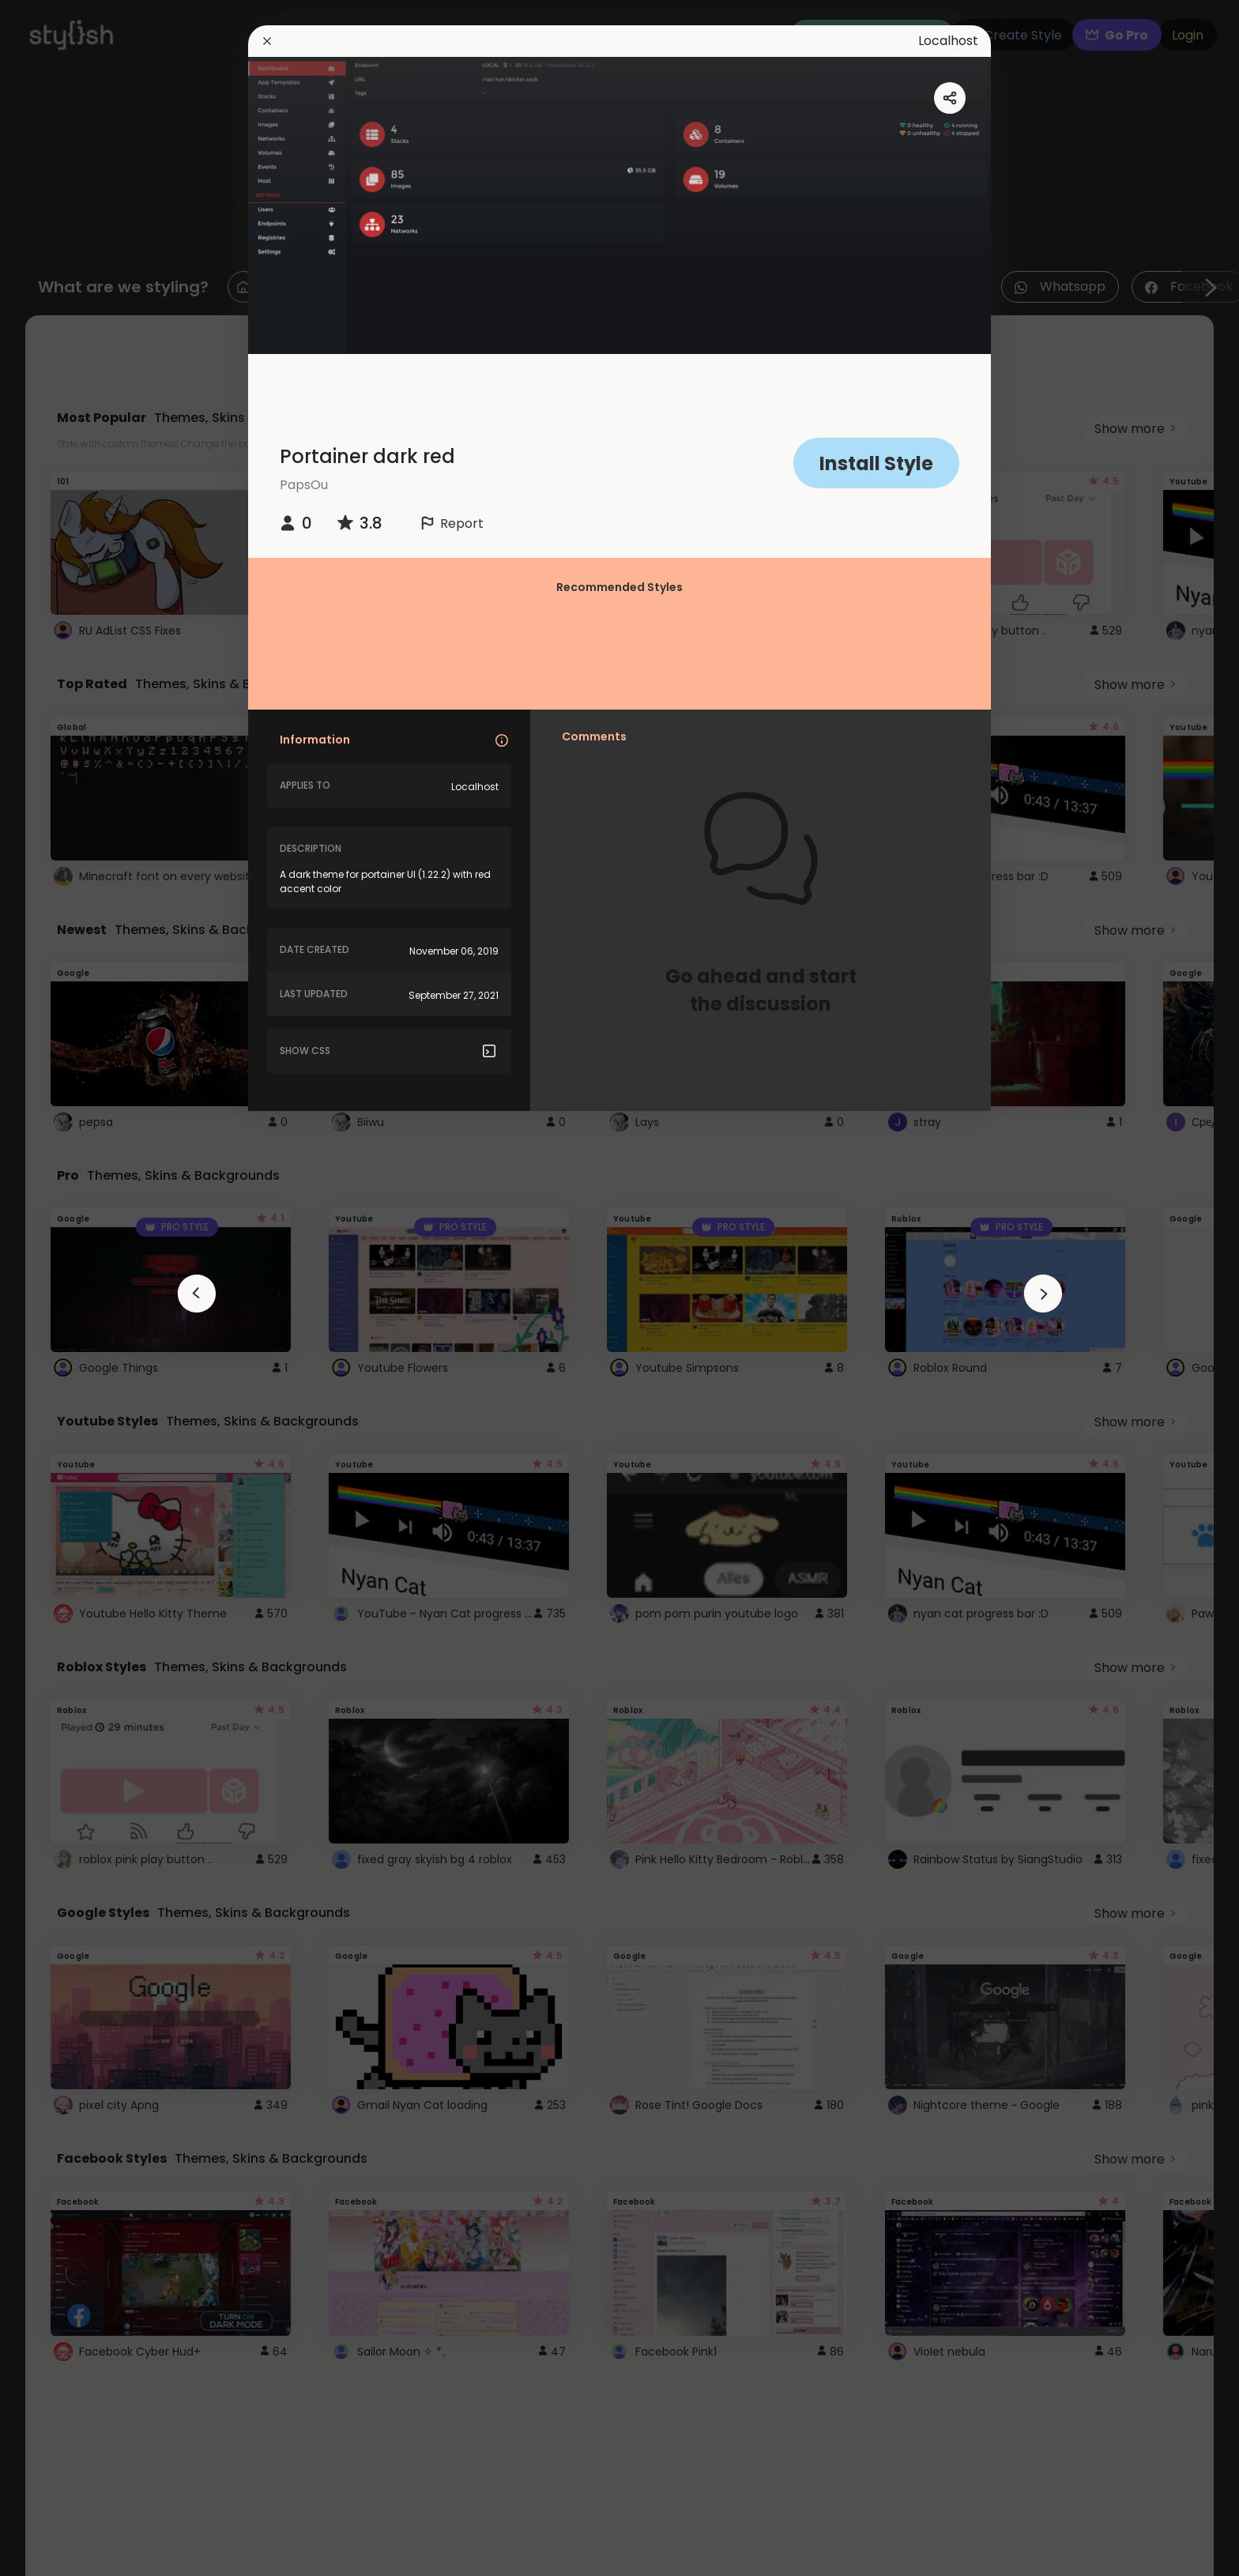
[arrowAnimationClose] (197, 1293)
